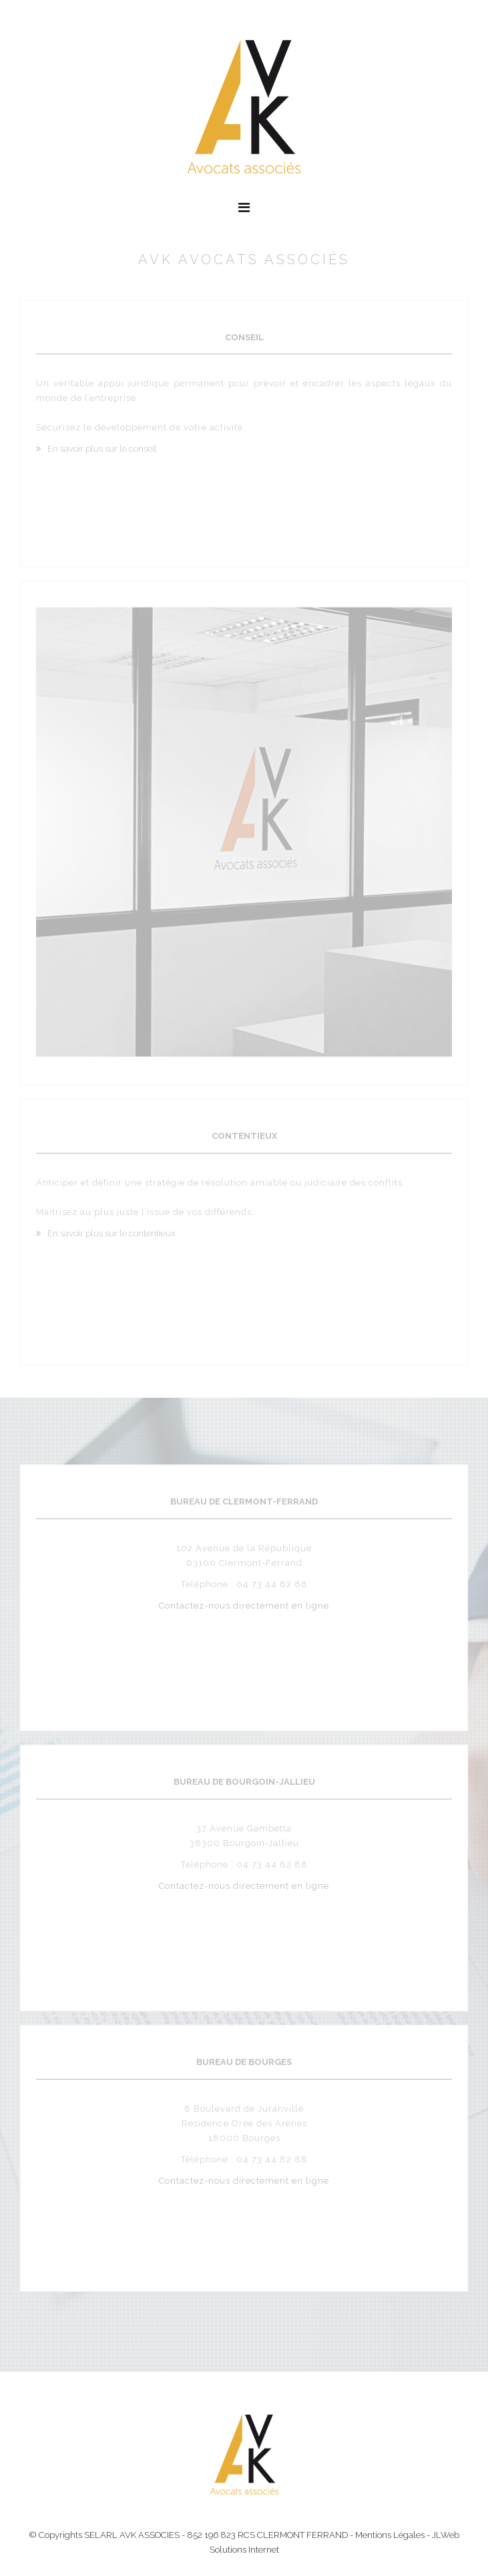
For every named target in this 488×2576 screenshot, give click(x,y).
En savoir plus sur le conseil (102, 447)
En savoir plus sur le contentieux (111, 1231)
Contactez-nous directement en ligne (244, 1603)
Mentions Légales (390, 2535)
